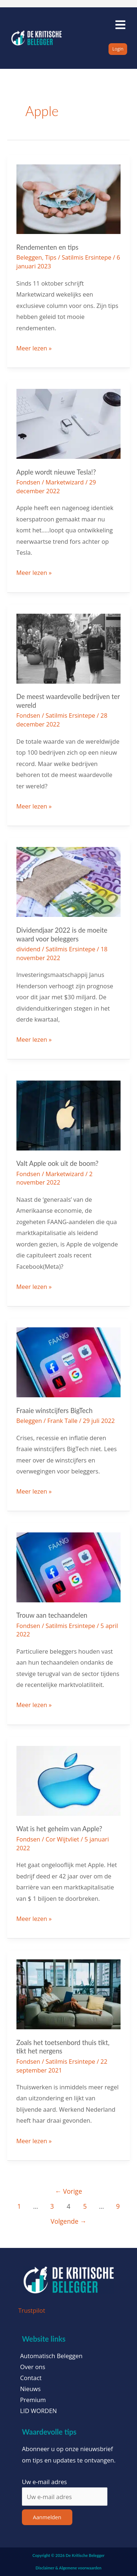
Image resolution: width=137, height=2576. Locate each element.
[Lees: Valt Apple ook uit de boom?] (68, 1115)
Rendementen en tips (47, 247)
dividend (28, 949)
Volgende (68, 2221)
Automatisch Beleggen (51, 2356)
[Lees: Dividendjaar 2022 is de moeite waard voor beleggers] (68, 881)
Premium (33, 2400)
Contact (31, 2378)
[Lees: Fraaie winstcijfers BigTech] (68, 1361)
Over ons (32, 2367)
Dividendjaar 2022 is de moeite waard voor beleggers (61, 934)
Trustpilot (31, 2310)
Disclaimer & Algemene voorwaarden (68, 2567)
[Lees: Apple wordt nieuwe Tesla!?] (68, 423)
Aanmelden (47, 2517)
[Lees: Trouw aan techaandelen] (68, 1566)
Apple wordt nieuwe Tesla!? (56, 472)
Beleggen (29, 257)
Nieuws (30, 2389)
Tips (50, 257)
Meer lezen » (34, 347)
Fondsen (28, 482)
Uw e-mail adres (44, 2482)
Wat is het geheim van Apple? (59, 1829)
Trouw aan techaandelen (51, 1615)
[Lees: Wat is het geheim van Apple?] (68, 1780)
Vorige (68, 2191)
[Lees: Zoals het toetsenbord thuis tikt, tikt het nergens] (68, 1993)
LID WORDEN (38, 2411)
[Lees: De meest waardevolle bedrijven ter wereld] (68, 648)
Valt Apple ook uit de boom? (57, 1163)
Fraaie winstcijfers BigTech (54, 1410)
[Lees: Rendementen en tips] (68, 198)
